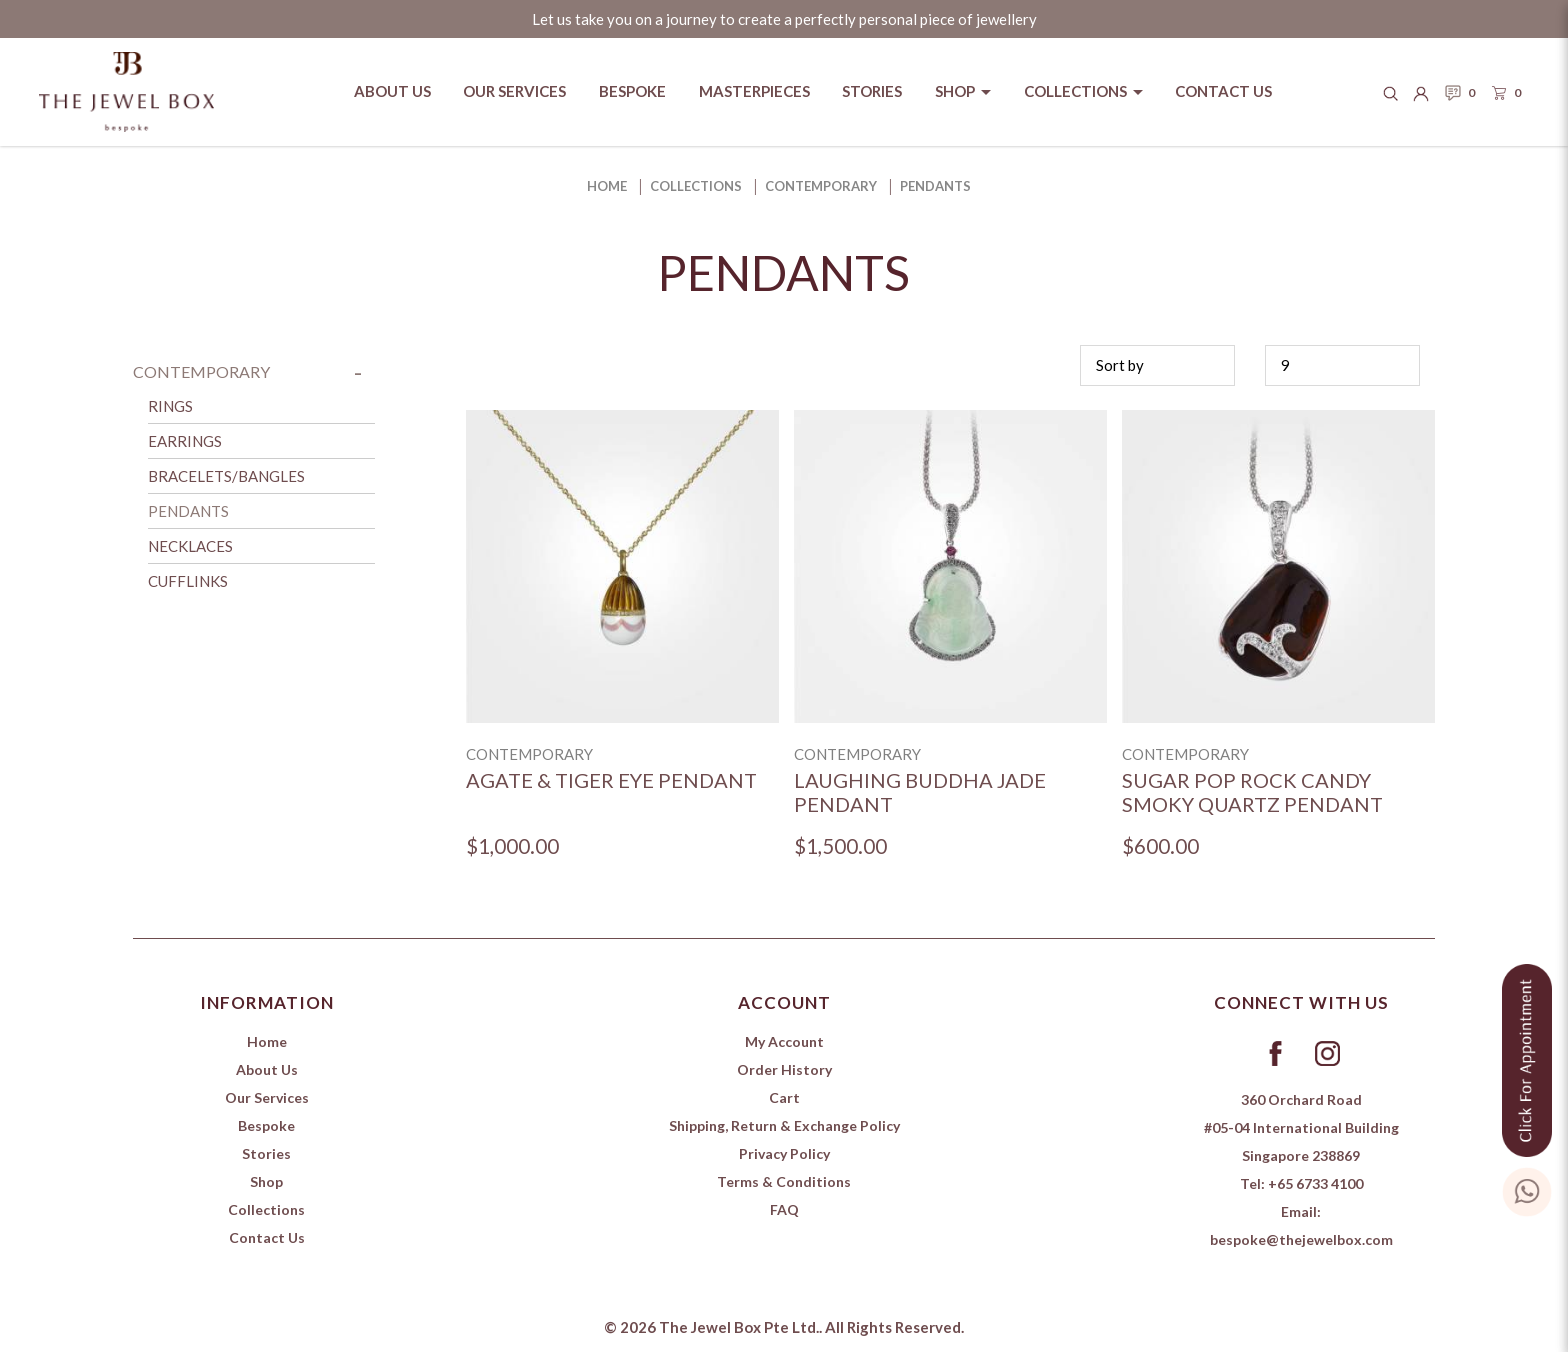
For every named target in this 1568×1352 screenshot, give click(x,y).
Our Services (267, 1097)
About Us (267, 1069)
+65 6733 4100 (1315, 1183)
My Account (784, 1041)
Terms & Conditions (784, 1181)
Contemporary (821, 186)
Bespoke (266, 1125)
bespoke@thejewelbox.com (1301, 1239)
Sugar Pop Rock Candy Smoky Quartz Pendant (1252, 792)
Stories (266, 1153)
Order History (784, 1069)
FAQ (784, 1209)
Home (607, 186)
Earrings (185, 441)
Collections (696, 186)
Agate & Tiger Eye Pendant (611, 780)
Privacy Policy (784, 1153)
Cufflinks (188, 581)
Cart (784, 1097)
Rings (170, 406)
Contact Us (267, 1237)
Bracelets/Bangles (226, 476)
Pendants (935, 186)
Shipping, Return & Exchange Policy (784, 1125)
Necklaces (190, 546)
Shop (266, 1181)
